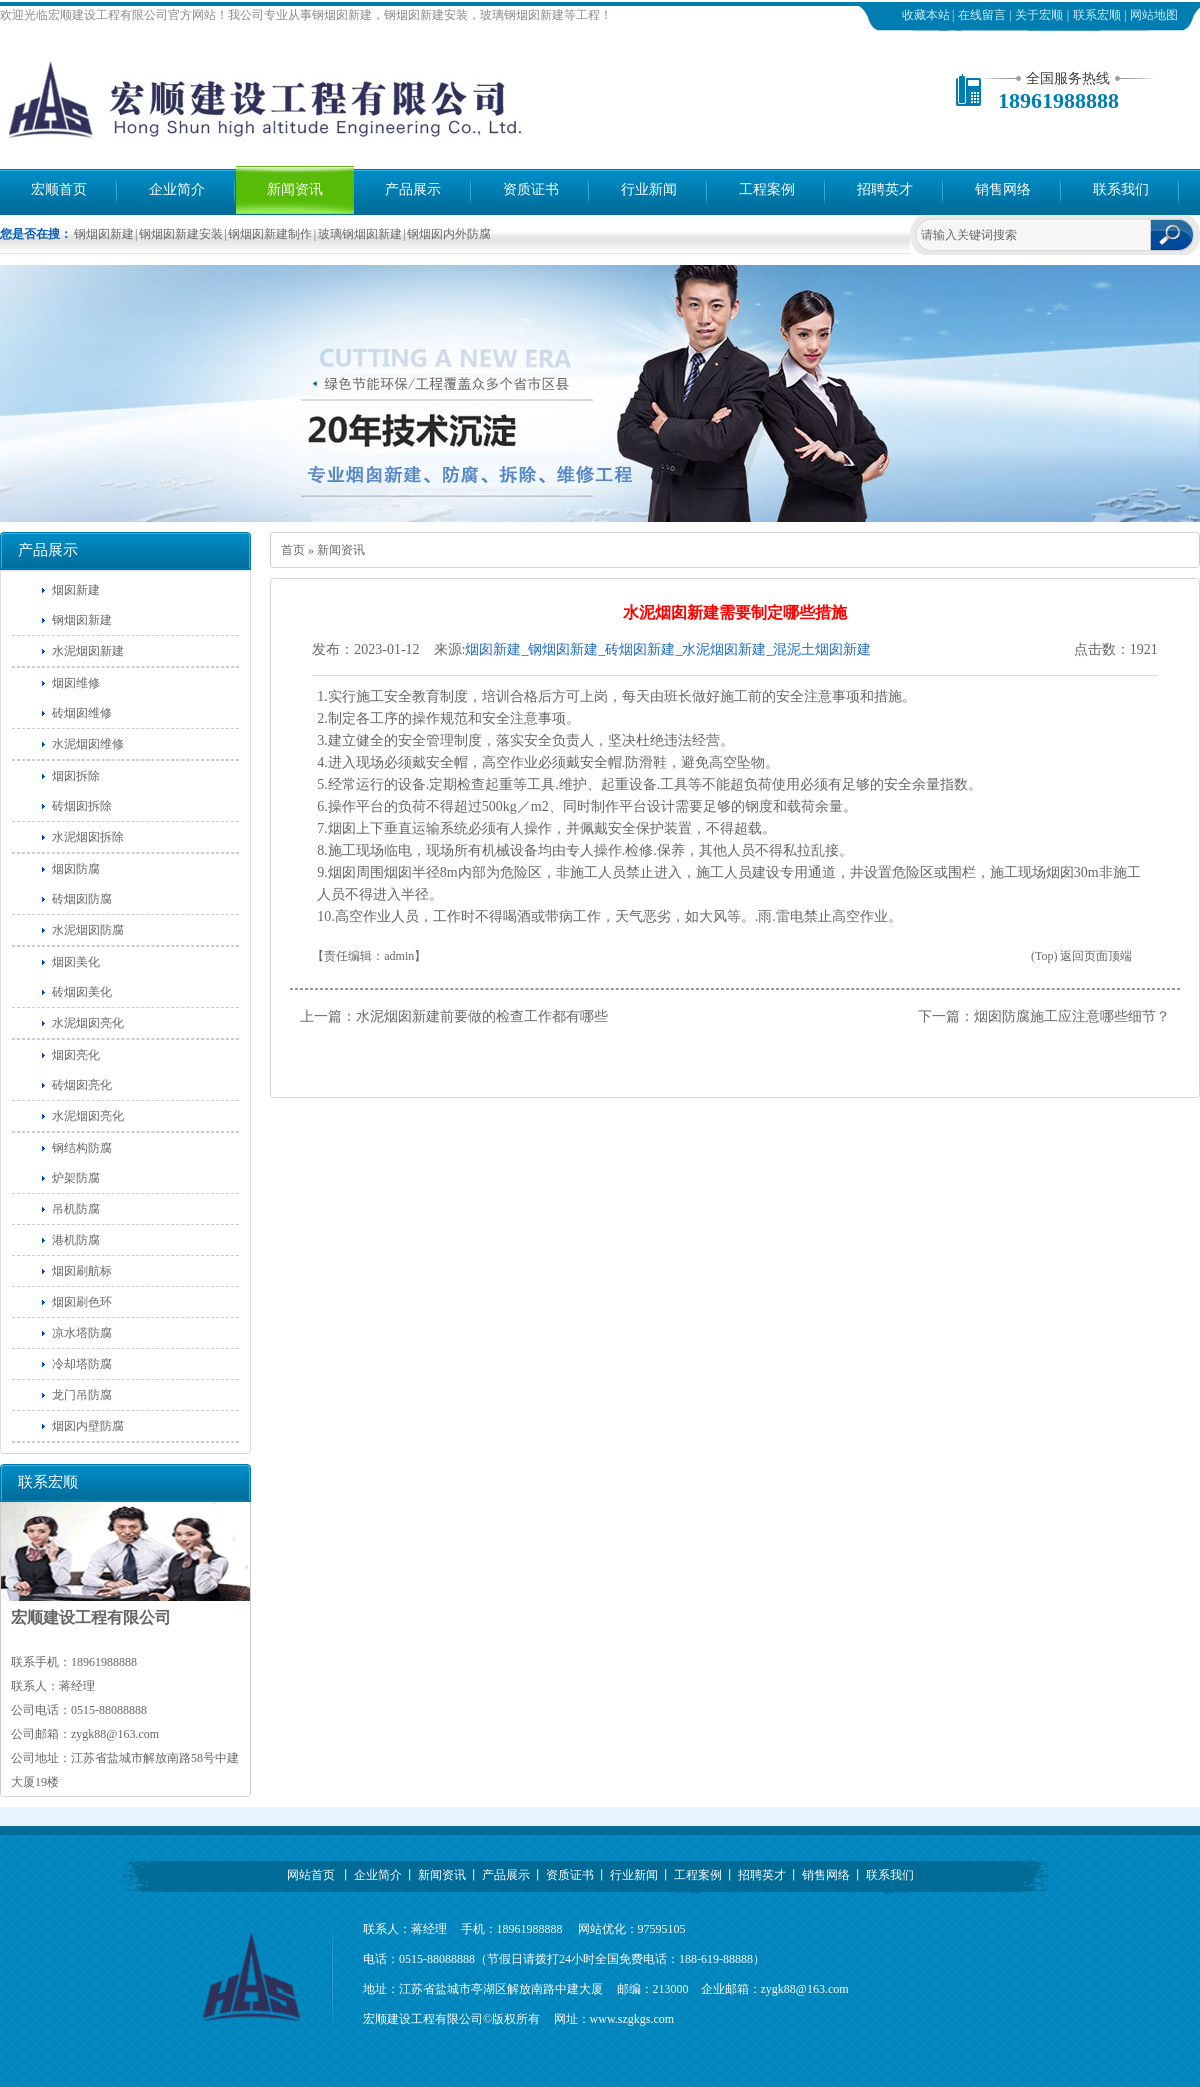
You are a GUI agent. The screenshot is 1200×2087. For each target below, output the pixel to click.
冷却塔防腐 (82, 1364)
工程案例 (767, 189)
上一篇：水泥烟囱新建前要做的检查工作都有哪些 (454, 1016)
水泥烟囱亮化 (88, 1023)
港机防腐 (76, 1240)
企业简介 (177, 189)
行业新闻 (649, 189)
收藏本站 (926, 15)
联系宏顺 (1097, 15)
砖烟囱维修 (82, 713)
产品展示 (413, 189)
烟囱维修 (76, 683)
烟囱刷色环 (82, 1302)
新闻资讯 (295, 189)
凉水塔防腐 (82, 1333)
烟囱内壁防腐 (88, 1426)
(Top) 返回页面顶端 (1081, 956)
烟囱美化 (76, 962)
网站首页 (311, 1875)
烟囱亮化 (76, 1055)
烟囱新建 (76, 590)
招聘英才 (885, 189)
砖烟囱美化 (82, 992)
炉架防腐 (76, 1178)
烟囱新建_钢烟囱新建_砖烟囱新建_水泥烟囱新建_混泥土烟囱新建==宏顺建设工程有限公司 (668, 651)
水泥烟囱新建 (88, 651)
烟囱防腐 (76, 869)
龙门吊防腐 (82, 1395)
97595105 (662, 1929)
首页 (293, 550)
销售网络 (1003, 189)
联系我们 (1121, 189)
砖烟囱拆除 (82, 806)
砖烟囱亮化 (82, 1085)
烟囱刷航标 (82, 1271)
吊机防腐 (76, 1209)
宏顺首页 (59, 189)
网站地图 (1154, 15)
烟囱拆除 (76, 776)
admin (399, 956)
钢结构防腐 (82, 1148)
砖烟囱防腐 (82, 899)
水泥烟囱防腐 (88, 930)
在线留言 (982, 15)
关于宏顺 (1039, 15)
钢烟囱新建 (82, 620)
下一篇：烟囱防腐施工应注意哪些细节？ (1044, 1016)
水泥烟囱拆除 (88, 837)
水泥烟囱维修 (88, 744)
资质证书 (531, 189)
